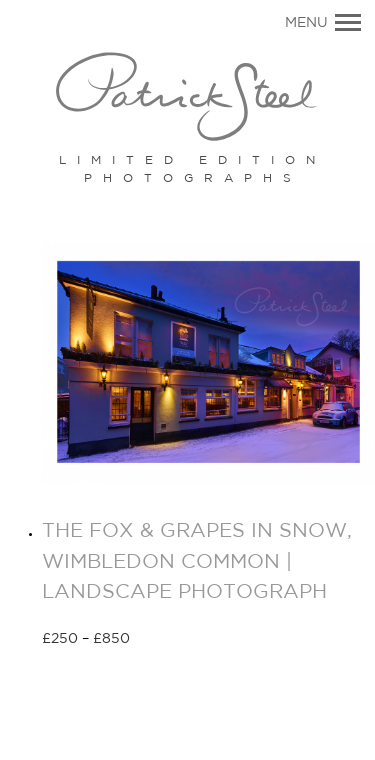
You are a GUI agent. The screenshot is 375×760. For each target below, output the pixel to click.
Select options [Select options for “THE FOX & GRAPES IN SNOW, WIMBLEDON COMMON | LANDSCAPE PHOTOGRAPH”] (201, 640)
